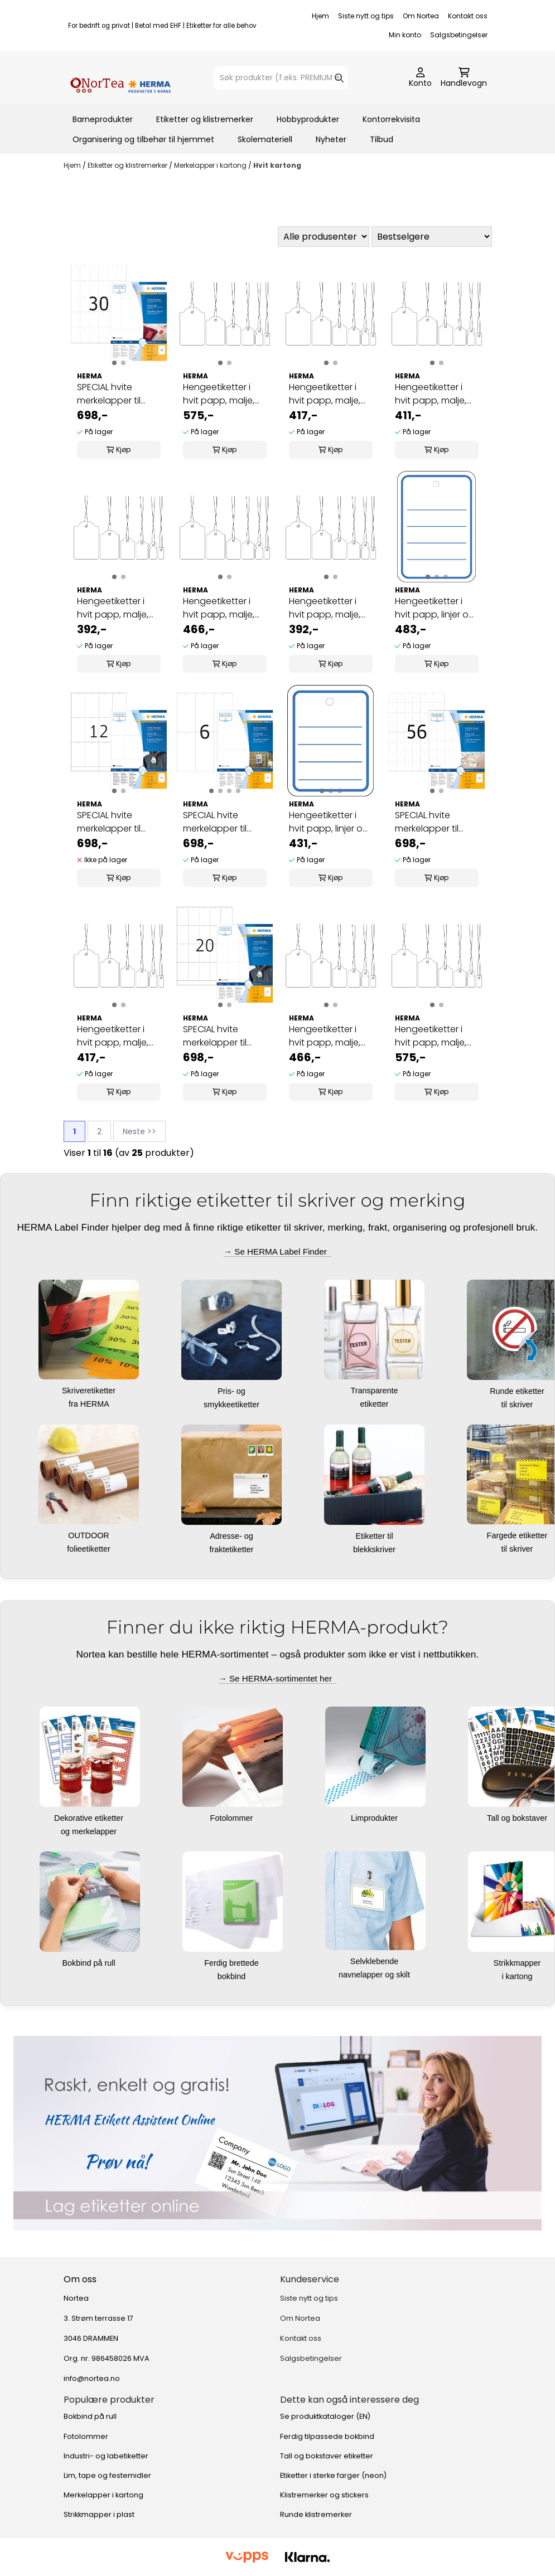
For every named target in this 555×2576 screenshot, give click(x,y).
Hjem (320, 16)
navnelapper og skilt (375, 1974)
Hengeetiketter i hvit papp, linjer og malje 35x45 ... (329, 822)
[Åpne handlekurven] (463, 78)
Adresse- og (232, 1536)
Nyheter (331, 139)
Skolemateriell (265, 139)
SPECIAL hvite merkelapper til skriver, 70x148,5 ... (219, 822)
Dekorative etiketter (90, 1818)
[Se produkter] (277, 2133)
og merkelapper (90, 1831)
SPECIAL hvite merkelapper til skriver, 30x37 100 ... (433, 822)
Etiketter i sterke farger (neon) (333, 2475)
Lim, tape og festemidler (107, 2475)
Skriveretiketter (90, 1390)
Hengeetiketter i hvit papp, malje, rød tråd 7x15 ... (112, 608)
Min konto (405, 35)
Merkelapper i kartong (211, 165)
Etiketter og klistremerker (204, 119)
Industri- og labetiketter (106, 2456)
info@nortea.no (92, 2378)
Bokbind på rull (89, 1962)
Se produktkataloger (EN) (325, 2416)
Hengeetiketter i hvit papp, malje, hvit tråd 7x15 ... (324, 608)
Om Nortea (421, 16)
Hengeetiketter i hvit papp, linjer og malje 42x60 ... (435, 608)
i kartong (517, 1976)
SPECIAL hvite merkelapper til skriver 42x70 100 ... (221, 1036)
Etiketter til (375, 1536)
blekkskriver (375, 1549)
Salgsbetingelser (459, 35)
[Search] (339, 78)
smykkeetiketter (233, 1404)
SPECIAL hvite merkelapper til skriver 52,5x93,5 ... (114, 822)
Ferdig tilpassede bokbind (327, 2436)
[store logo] (120, 78)
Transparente (375, 1390)
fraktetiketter (232, 1549)
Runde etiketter (518, 1391)
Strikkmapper (518, 1962)
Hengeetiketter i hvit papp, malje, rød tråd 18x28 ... (112, 1036)
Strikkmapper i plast (99, 2514)
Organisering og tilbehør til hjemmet (143, 139)
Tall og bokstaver (518, 1818)
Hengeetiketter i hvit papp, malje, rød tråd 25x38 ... (324, 1036)
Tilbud (381, 139)
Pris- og (233, 1391)
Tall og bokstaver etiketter (326, 2456)
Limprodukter (375, 1818)
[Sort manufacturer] (323, 236)
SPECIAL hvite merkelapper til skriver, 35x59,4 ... (112, 394)
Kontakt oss (468, 16)
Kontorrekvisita (391, 119)
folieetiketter (90, 1548)
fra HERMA (90, 1403)
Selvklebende (375, 1961)
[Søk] (281, 78)
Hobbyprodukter (308, 119)
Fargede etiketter (518, 1535)
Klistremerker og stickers (324, 2495)
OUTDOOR (90, 1535)
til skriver (518, 1404)
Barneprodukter (103, 119)
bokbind (233, 1976)
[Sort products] (431, 236)
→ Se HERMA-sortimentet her (278, 1678)
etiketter (375, 1403)
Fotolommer (232, 1818)
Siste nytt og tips (366, 16)
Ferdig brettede (232, 1962)
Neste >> (139, 1131)
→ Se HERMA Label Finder (277, 1251)
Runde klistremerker (316, 2514)
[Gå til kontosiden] (420, 78)
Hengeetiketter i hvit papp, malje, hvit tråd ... (218, 394)
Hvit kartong (277, 165)
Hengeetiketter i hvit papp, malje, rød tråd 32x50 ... (430, 1036)
